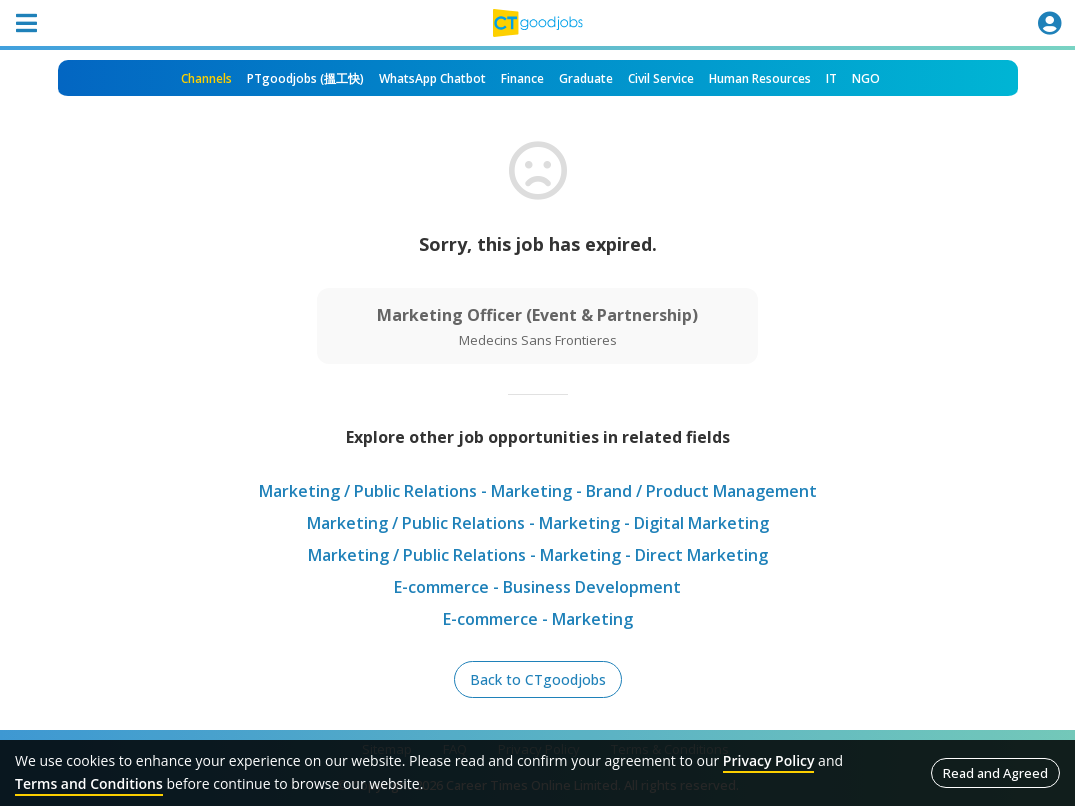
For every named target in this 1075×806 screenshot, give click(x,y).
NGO (866, 78)
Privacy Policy (769, 760)
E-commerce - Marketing (538, 619)
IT (831, 78)
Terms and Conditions (89, 783)
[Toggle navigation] (26, 23)
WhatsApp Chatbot (432, 78)
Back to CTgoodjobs (538, 679)
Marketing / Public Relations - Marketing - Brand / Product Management (538, 491)
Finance (522, 78)
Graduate (586, 78)
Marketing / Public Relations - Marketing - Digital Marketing (538, 523)
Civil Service (661, 78)
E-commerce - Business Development (537, 587)
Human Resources (760, 78)
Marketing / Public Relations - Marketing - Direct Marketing (538, 555)
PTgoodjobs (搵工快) (305, 78)
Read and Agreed (995, 773)
